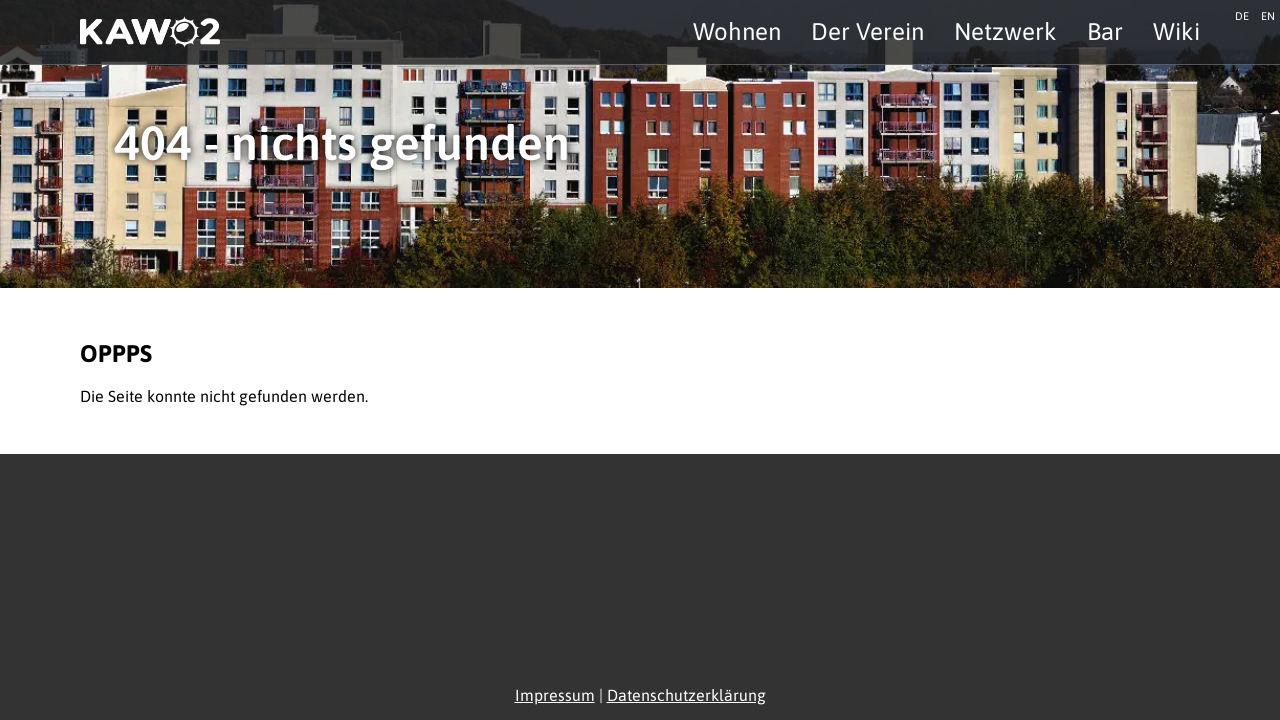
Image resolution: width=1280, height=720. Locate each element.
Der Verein (867, 31)
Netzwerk (1005, 31)
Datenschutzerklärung (686, 695)
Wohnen (737, 31)
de (1242, 14)
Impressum (555, 695)
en (1268, 14)
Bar (1105, 31)
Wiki (1176, 31)
